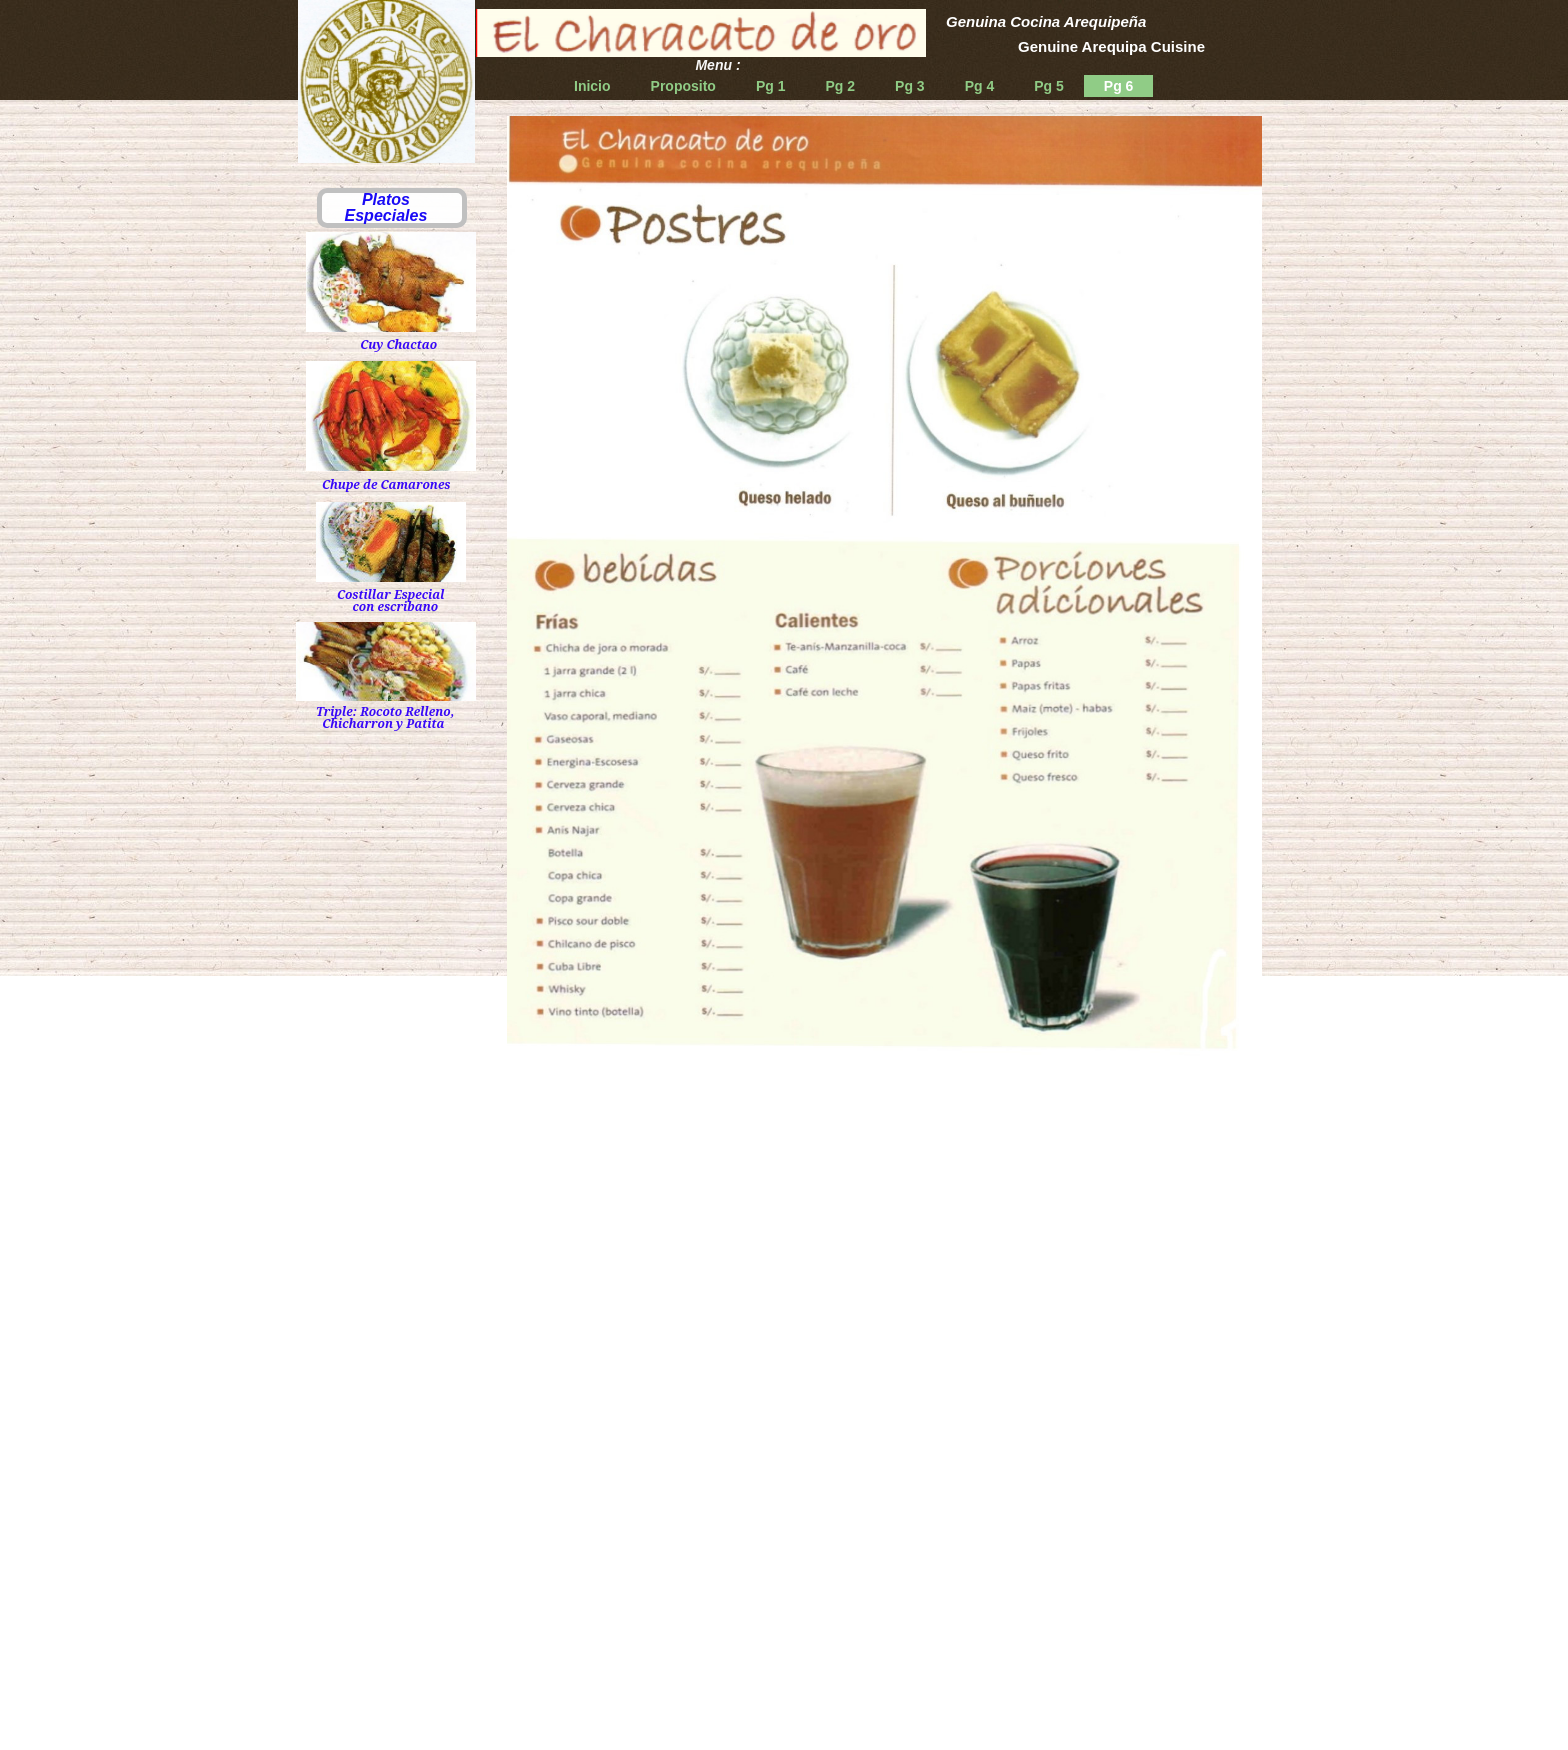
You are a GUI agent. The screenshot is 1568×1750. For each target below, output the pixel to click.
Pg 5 (1049, 86)
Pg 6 (1119, 86)
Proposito (683, 86)
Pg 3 (910, 86)
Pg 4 (980, 86)
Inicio (592, 86)
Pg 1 (771, 86)
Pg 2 (840, 86)
